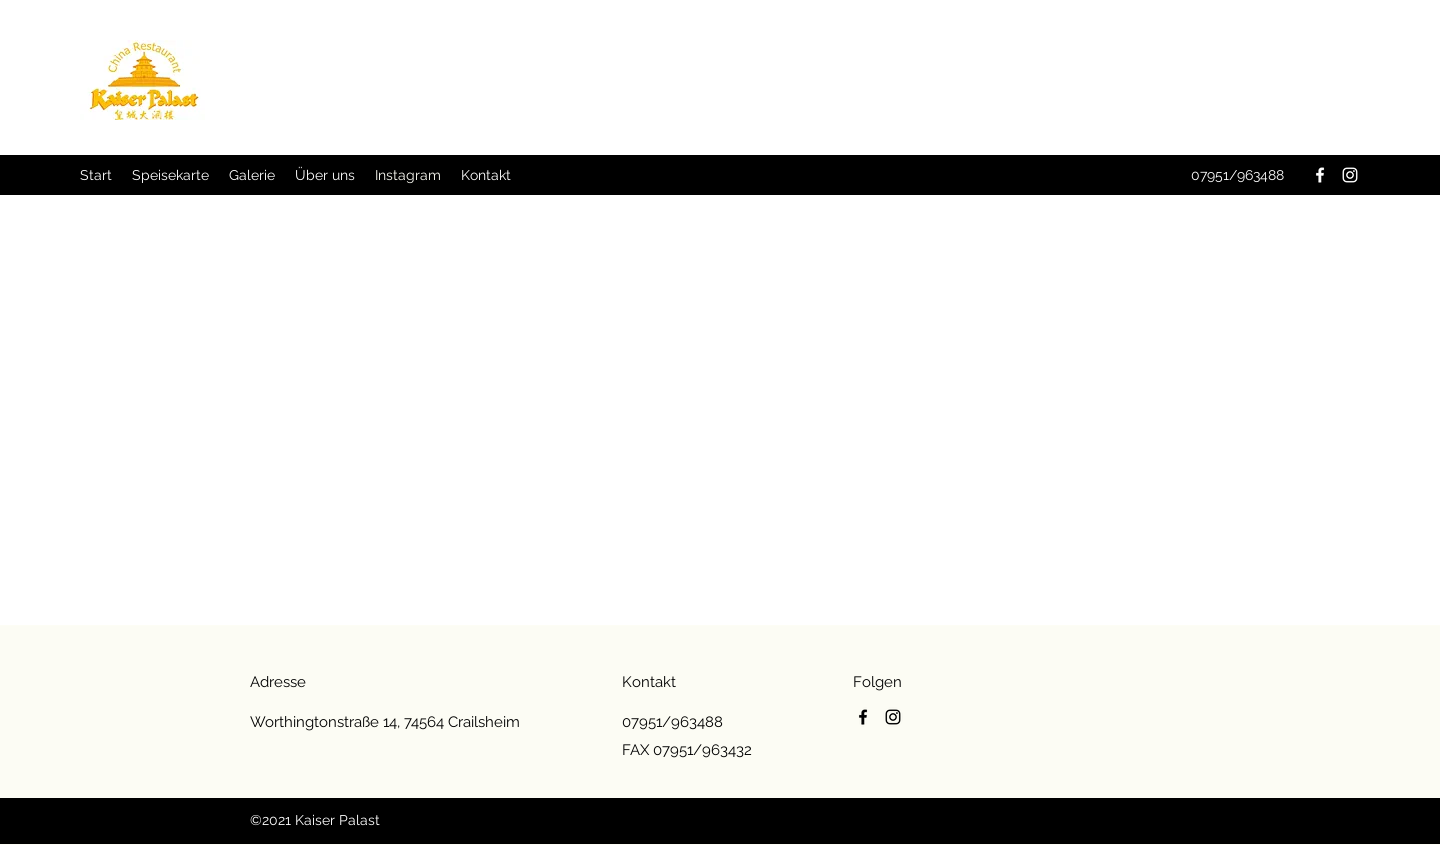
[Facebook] (1320, 175)
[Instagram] (1350, 175)
